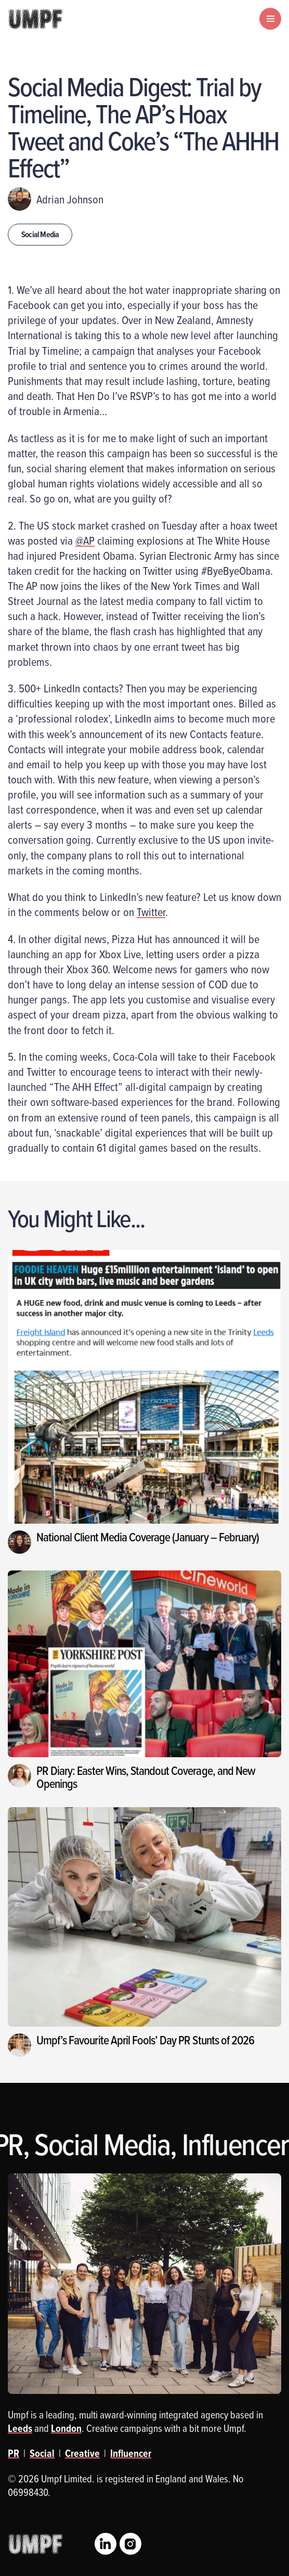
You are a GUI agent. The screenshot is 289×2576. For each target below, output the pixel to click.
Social (42, 2453)
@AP (85, 540)
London (66, 2428)
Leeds (20, 2428)
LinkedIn (105, 2544)
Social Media (40, 234)
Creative (82, 2453)
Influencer (130, 2453)
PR (13, 2453)
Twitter (151, 912)
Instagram (130, 2544)
